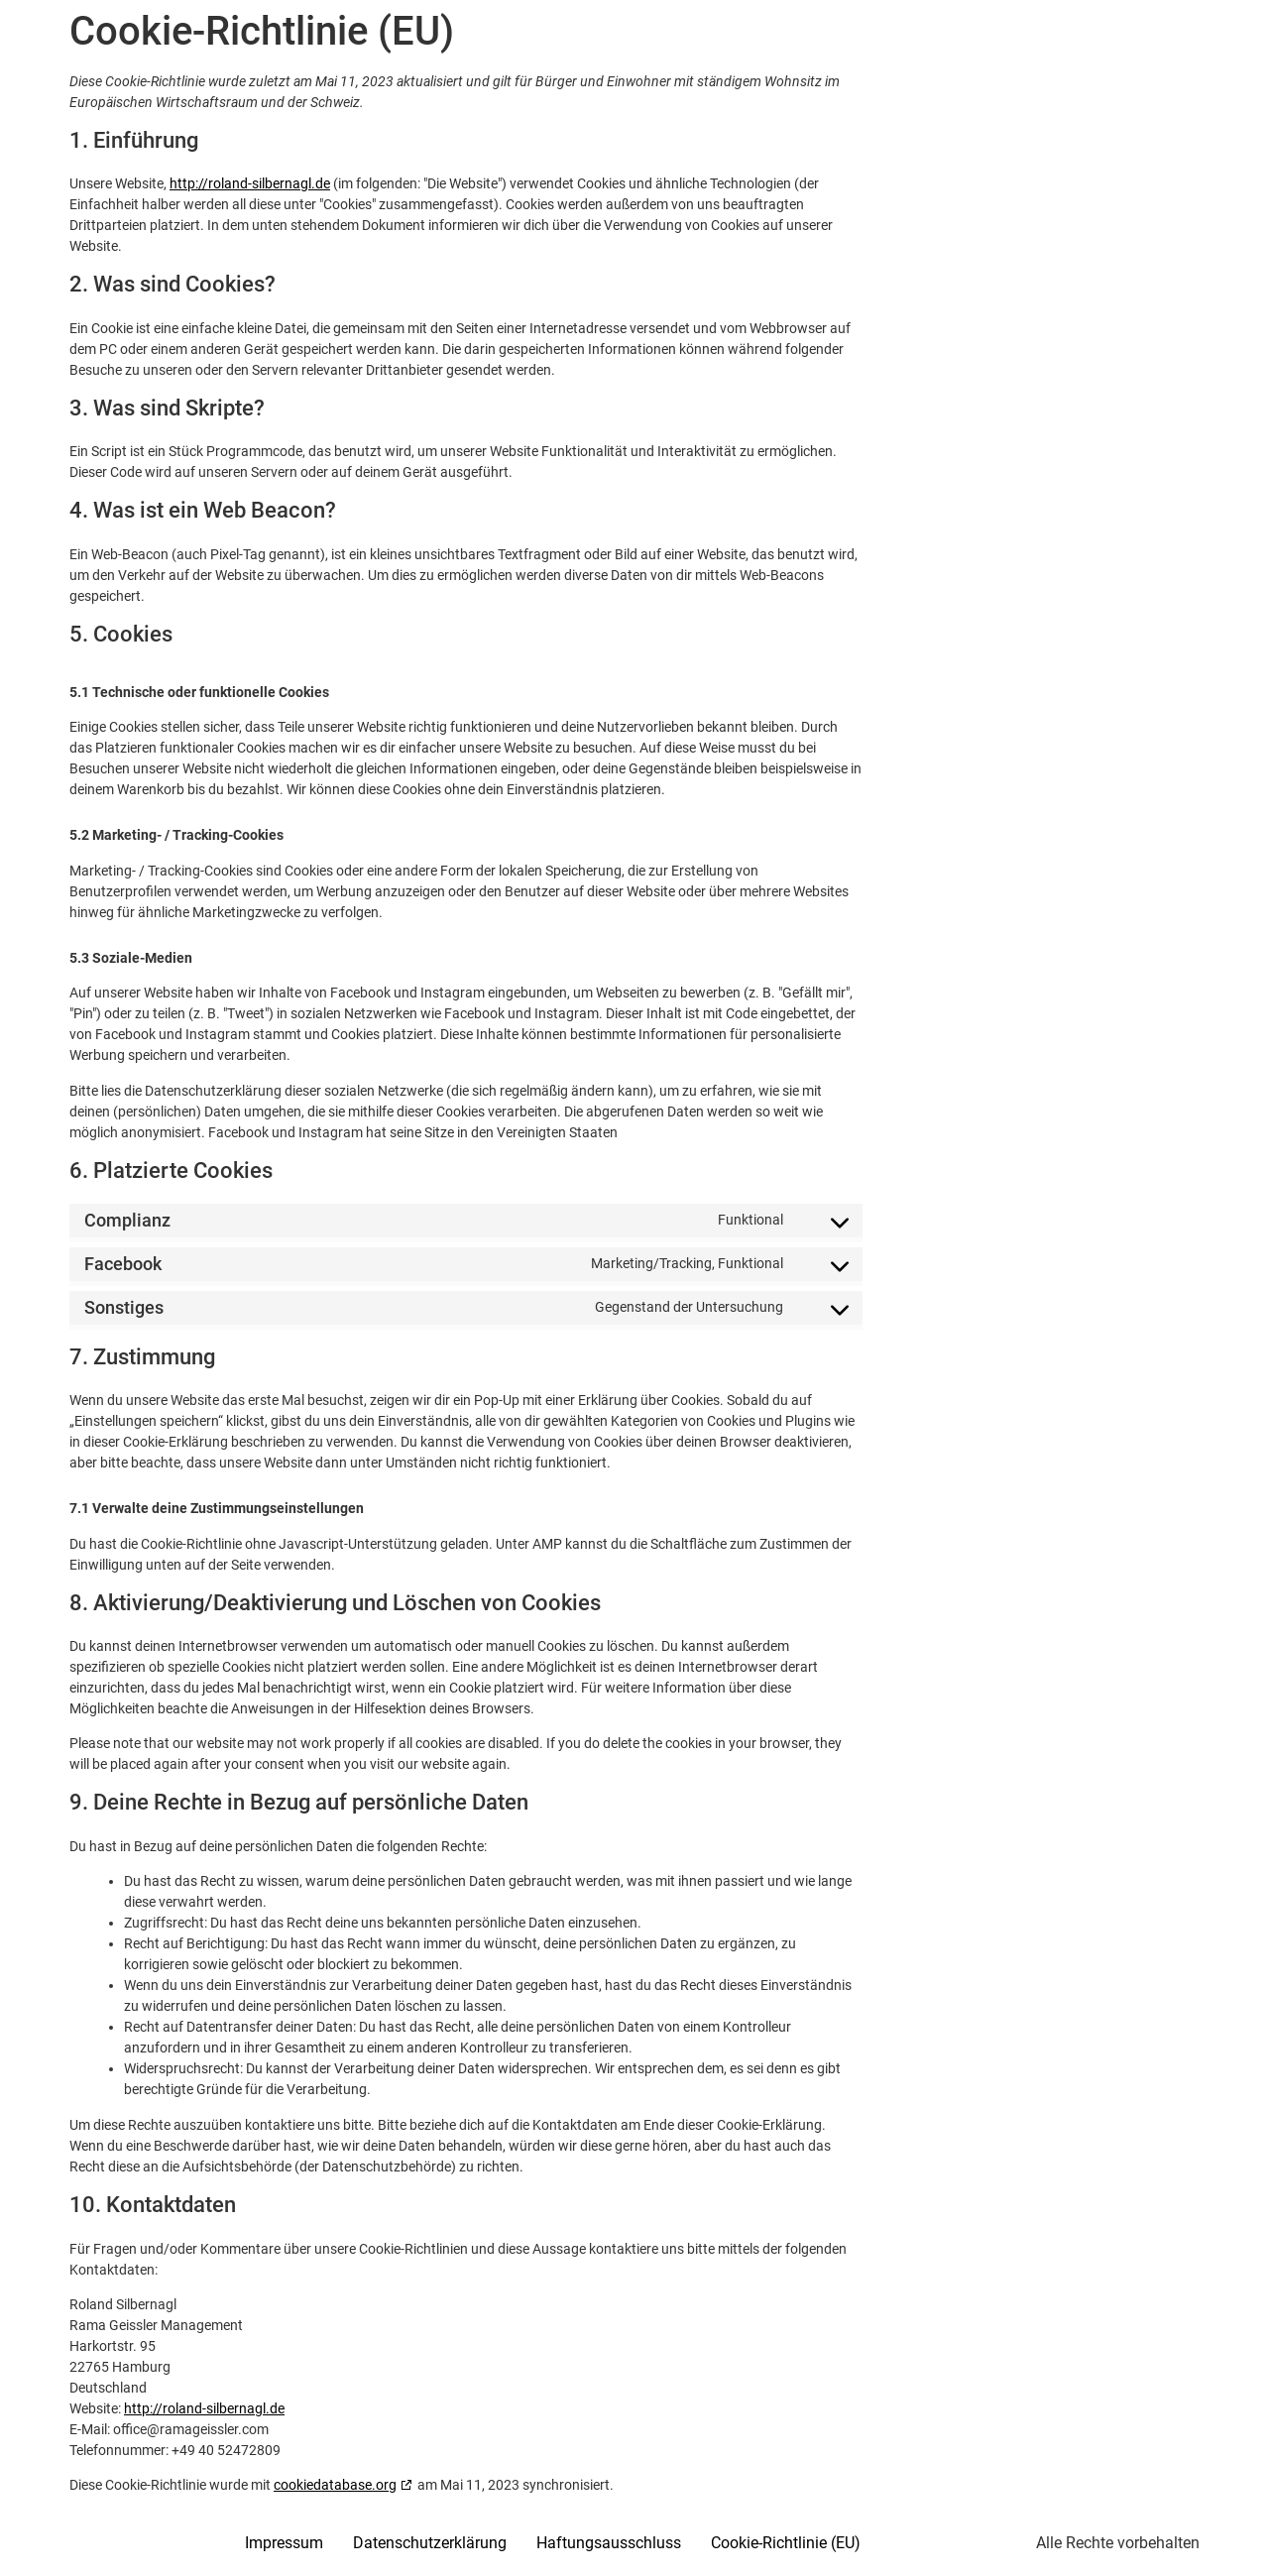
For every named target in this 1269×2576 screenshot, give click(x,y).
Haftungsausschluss (608, 2542)
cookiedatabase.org (335, 2485)
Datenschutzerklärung (430, 2542)
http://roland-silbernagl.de (250, 183)
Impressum (284, 2542)
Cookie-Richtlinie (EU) (786, 2542)
